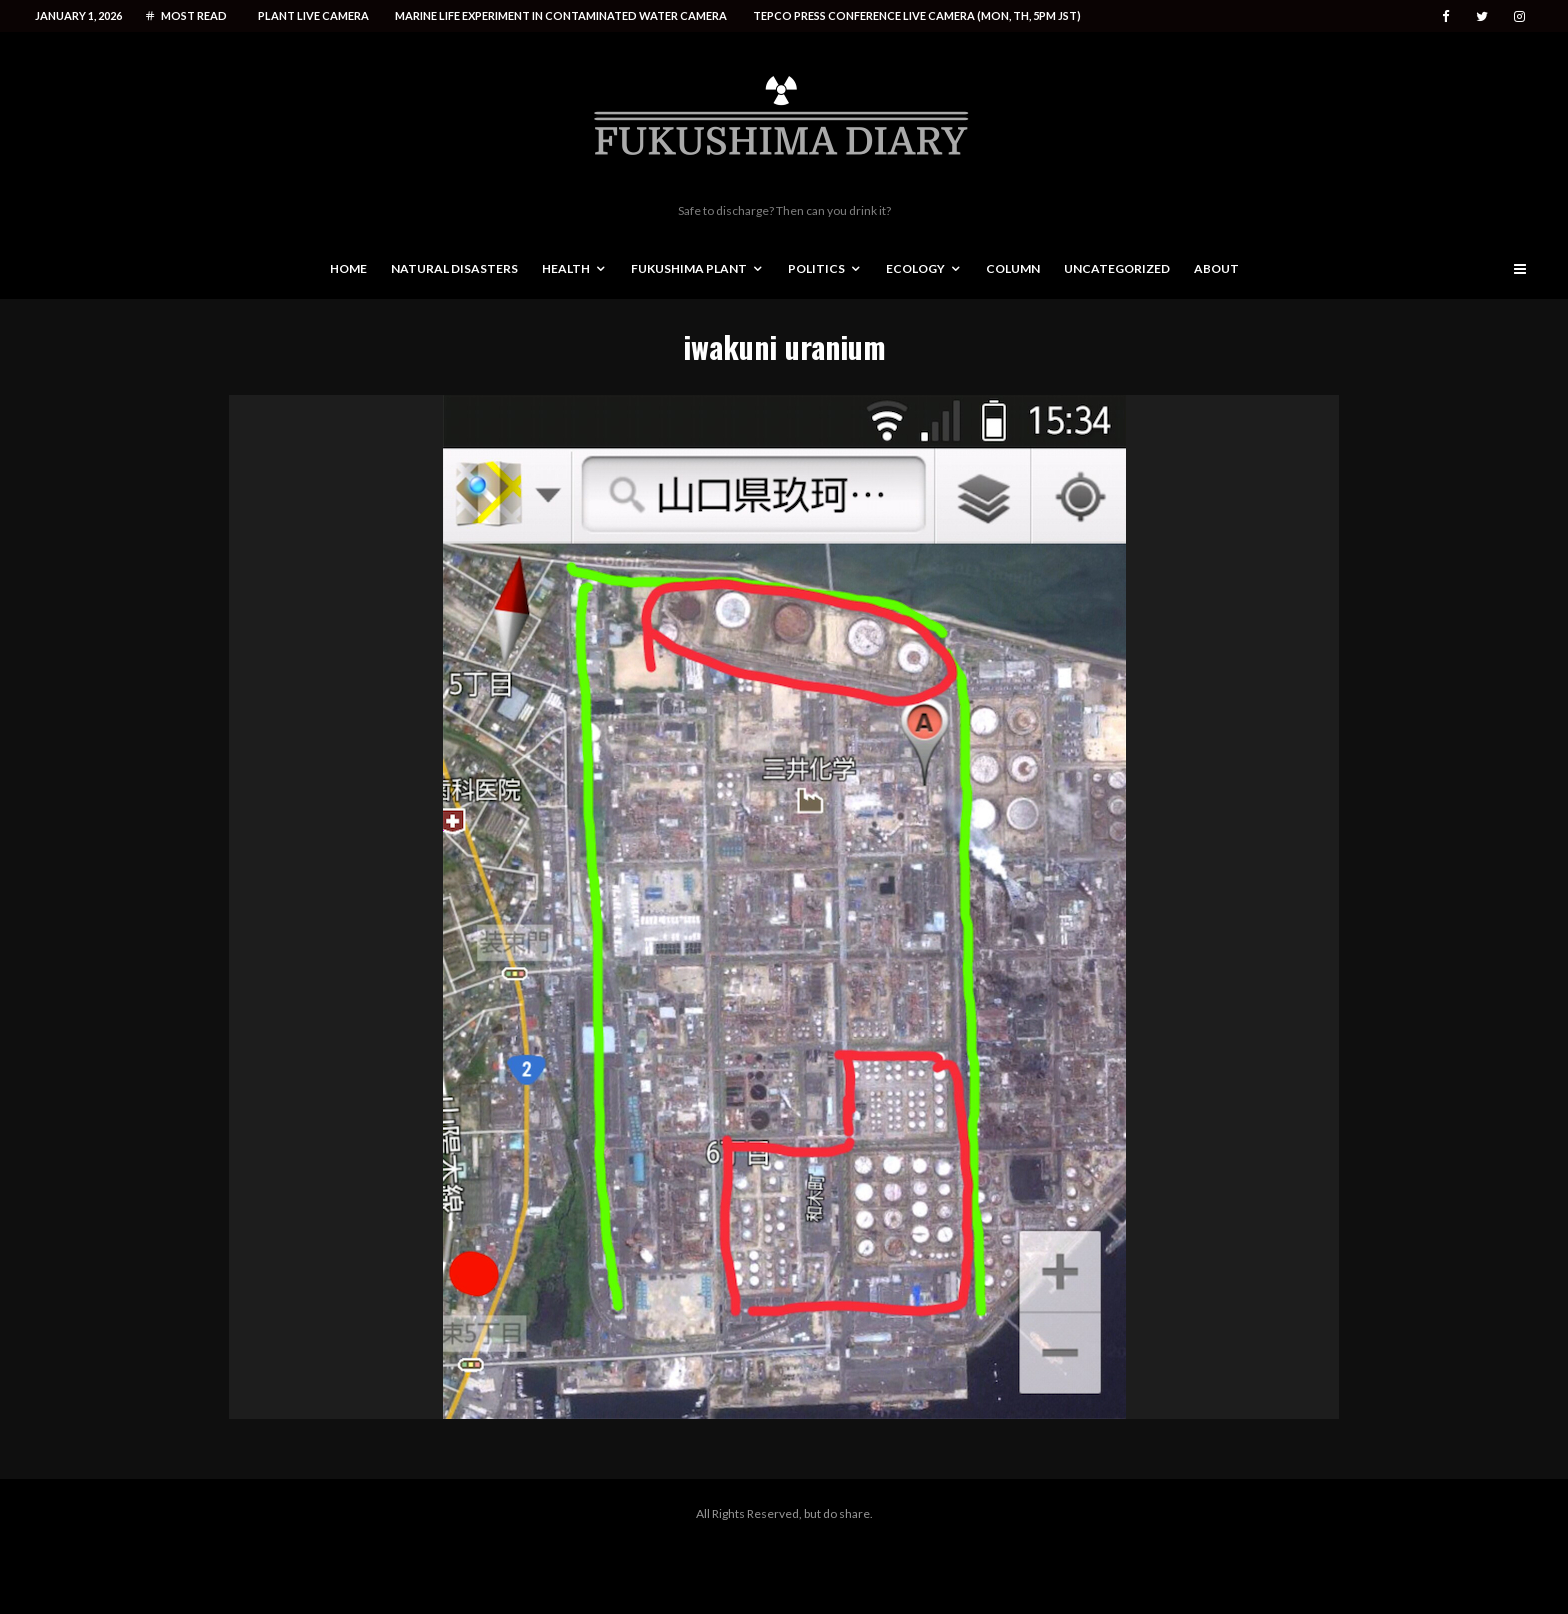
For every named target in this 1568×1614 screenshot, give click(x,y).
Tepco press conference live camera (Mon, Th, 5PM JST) (917, 15)
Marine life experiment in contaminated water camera (561, 15)
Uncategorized (1117, 268)
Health (566, 268)
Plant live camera (313, 15)
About (1216, 268)
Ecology (915, 268)
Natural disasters (454, 268)
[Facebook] (1446, 16)
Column (1013, 268)
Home (348, 268)
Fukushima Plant (689, 268)
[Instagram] (1519, 16)
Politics (816, 268)
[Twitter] (1482, 16)
